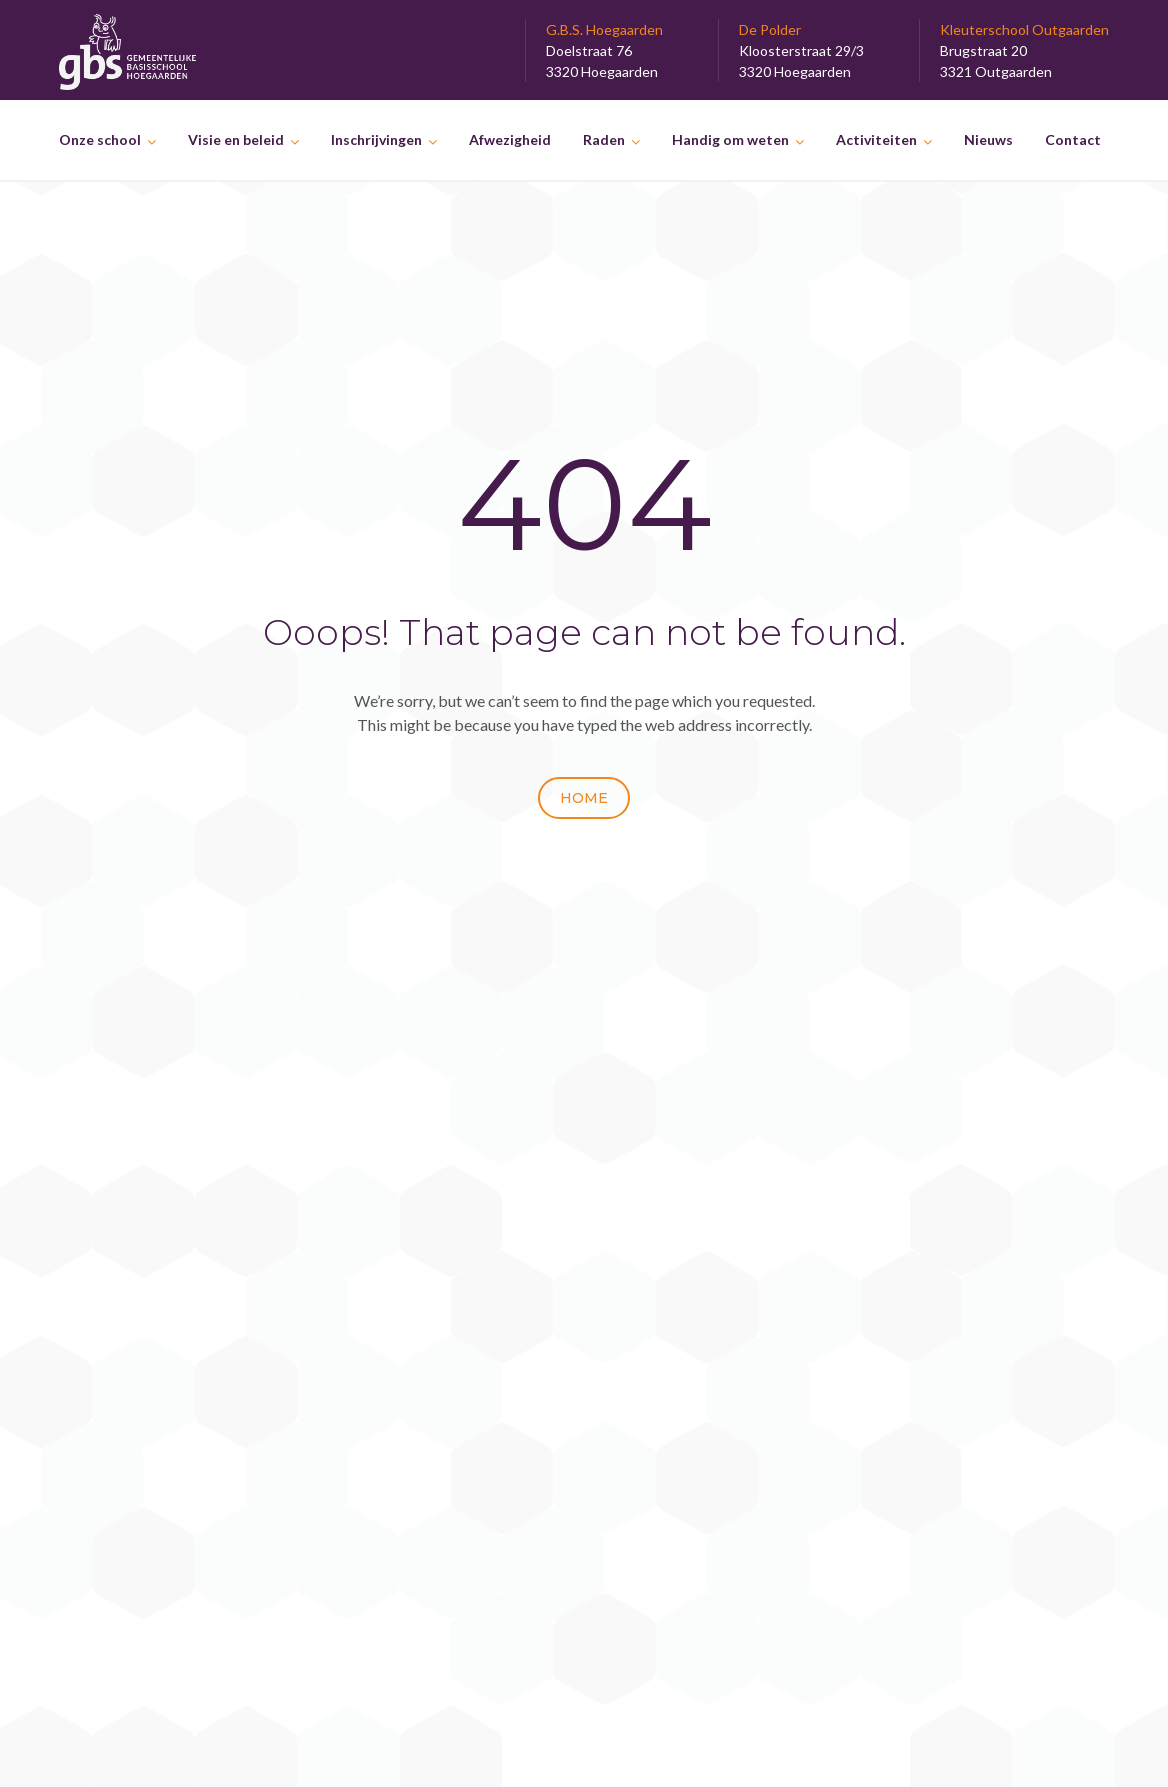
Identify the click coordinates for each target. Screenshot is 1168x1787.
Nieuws (988, 139)
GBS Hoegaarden (612, 1749)
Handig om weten (730, 139)
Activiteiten (876, 139)
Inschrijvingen (376, 139)
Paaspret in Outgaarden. (896, 1329)
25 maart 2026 (462, 1230)
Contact (1073, 139)
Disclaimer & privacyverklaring (165, 1542)
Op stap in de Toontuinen (898, 1425)
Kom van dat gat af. (878, 1377)
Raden (604, 139)
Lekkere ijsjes (859, 1209)
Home (584, 798)
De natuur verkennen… (889, 1281)
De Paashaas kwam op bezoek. (918, 1305)
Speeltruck (456, 1313)
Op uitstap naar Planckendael (913, 1401)
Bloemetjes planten (879, 1353)
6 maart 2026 (459, 1282)
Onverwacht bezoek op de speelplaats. (551, 1261)
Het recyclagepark (877, 1257)
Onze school (100, 139)
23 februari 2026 (470, 1334)
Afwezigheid (510, 139)
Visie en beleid (236, 139)
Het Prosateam (471, 1209)
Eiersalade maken (873, 1233)
